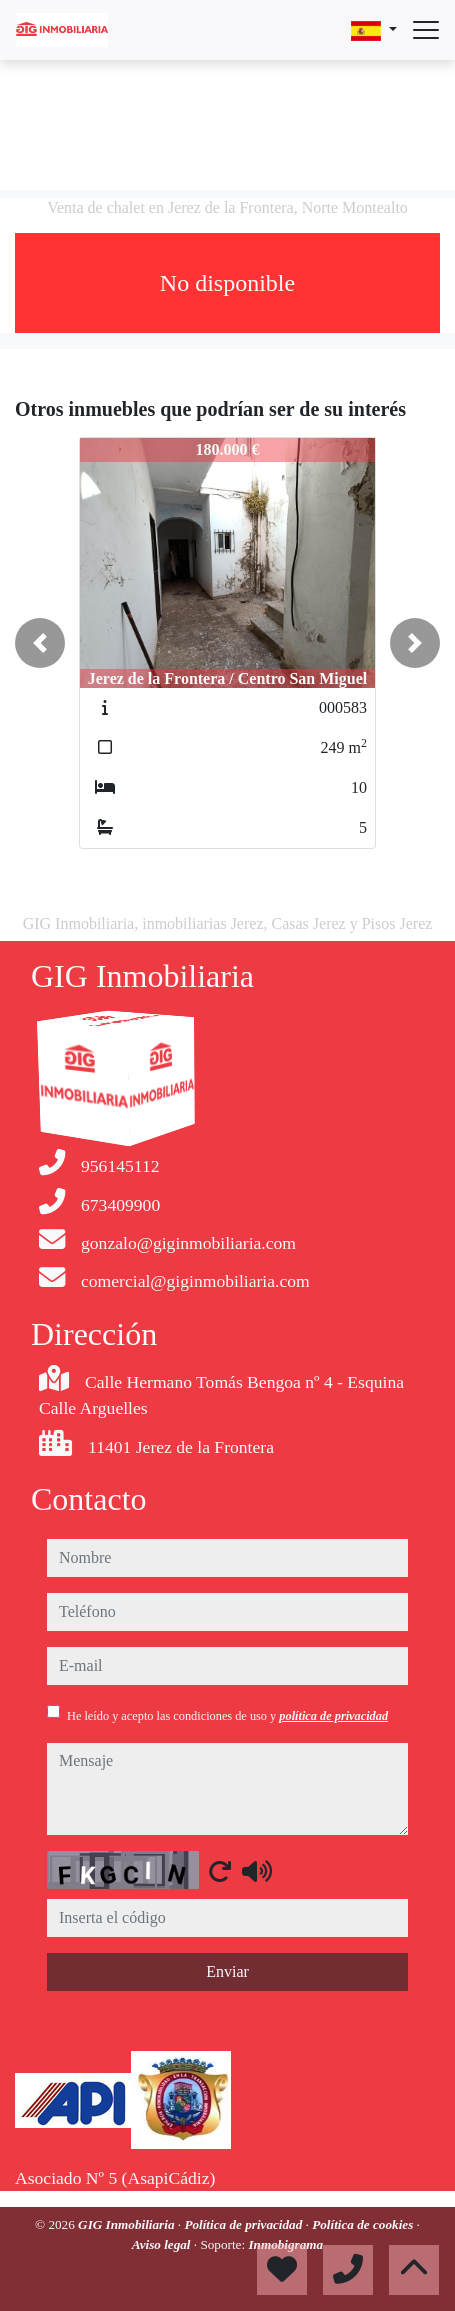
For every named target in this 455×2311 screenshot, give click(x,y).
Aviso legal (163, 2244)
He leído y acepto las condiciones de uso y (227, 1716)
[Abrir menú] (426, 30)
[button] (40, 643)
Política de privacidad (244, 2224)
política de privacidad (333, 1716)
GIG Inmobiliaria (128, 2224)
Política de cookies (364, 2224)
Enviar (227, 1971)
